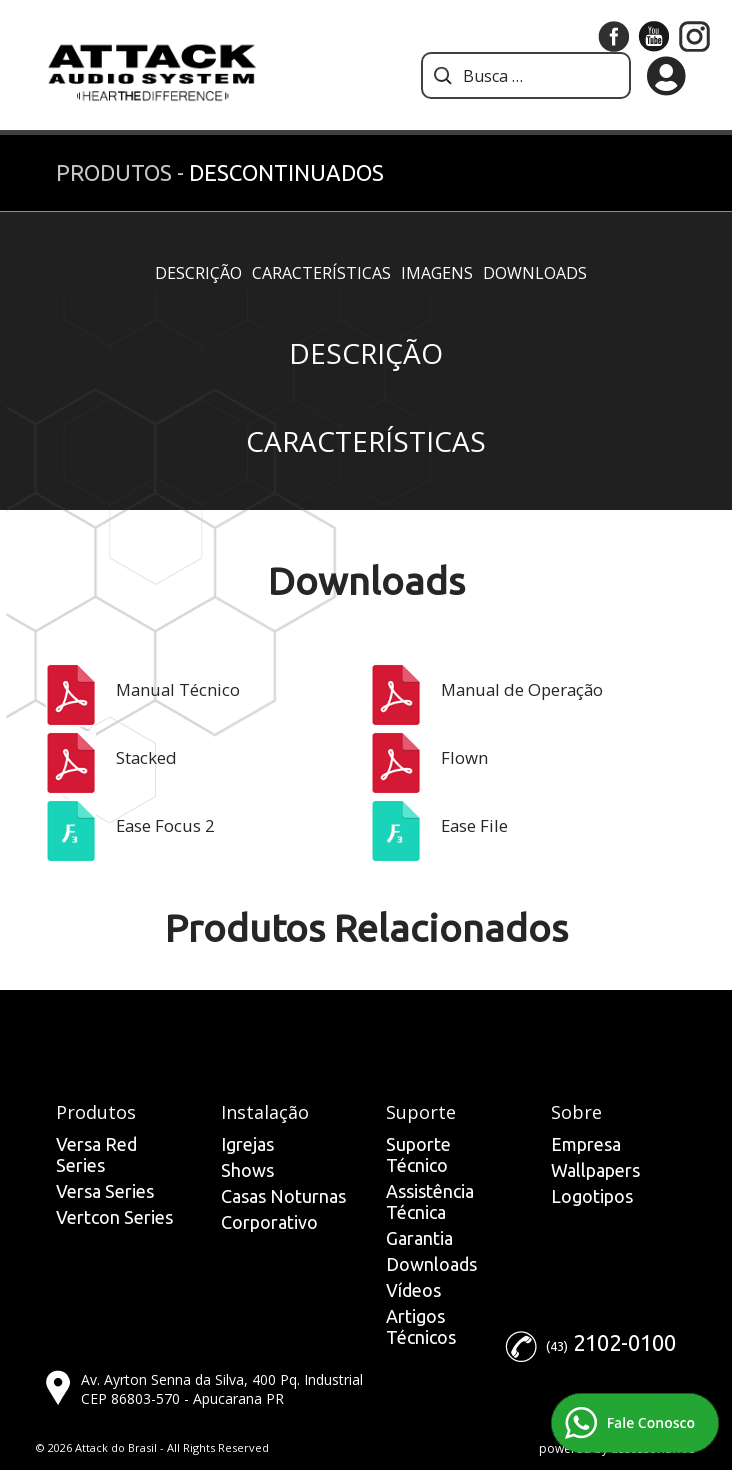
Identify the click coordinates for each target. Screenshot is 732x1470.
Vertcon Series (114, 1217)
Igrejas (247, 1144)
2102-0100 (624, 1342)
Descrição (198, 273)
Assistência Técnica (430, 1201)
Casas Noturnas (283, 1196)
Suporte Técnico (418, 1154)
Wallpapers (595, 1170)
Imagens (437, 273)
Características (321, 273)
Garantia (419, 1238)
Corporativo (269, 1222)
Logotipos (592, 1196)
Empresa (586, 1144)
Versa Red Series (96, 1154)
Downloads (535, 273)
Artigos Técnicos (421, 1326)
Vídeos (413, 1290)
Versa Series (105, 1191)
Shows (247, 1170)
